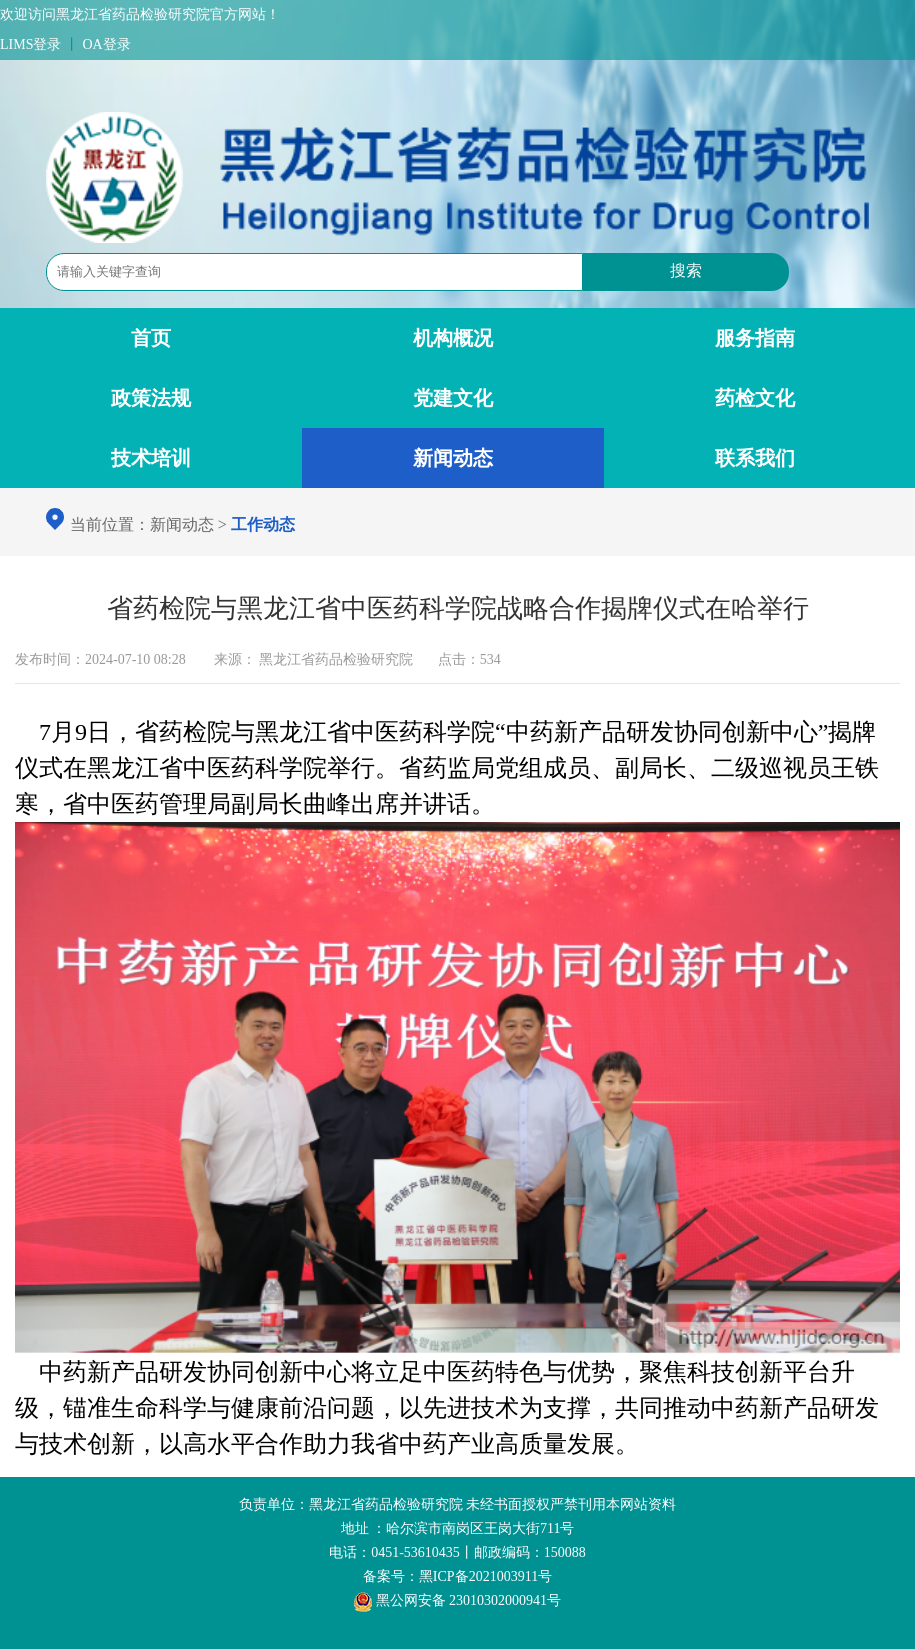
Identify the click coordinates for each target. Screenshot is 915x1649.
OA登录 (106, 44)
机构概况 (453, 338)
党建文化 (453, 398)
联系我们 (755, 458)
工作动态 (263, 524)
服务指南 (755, 338)
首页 (151, 338)
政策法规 (151, 398)
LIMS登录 (30, 44)
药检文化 (755, 398)
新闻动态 (453, 458)
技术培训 (151, 458)
